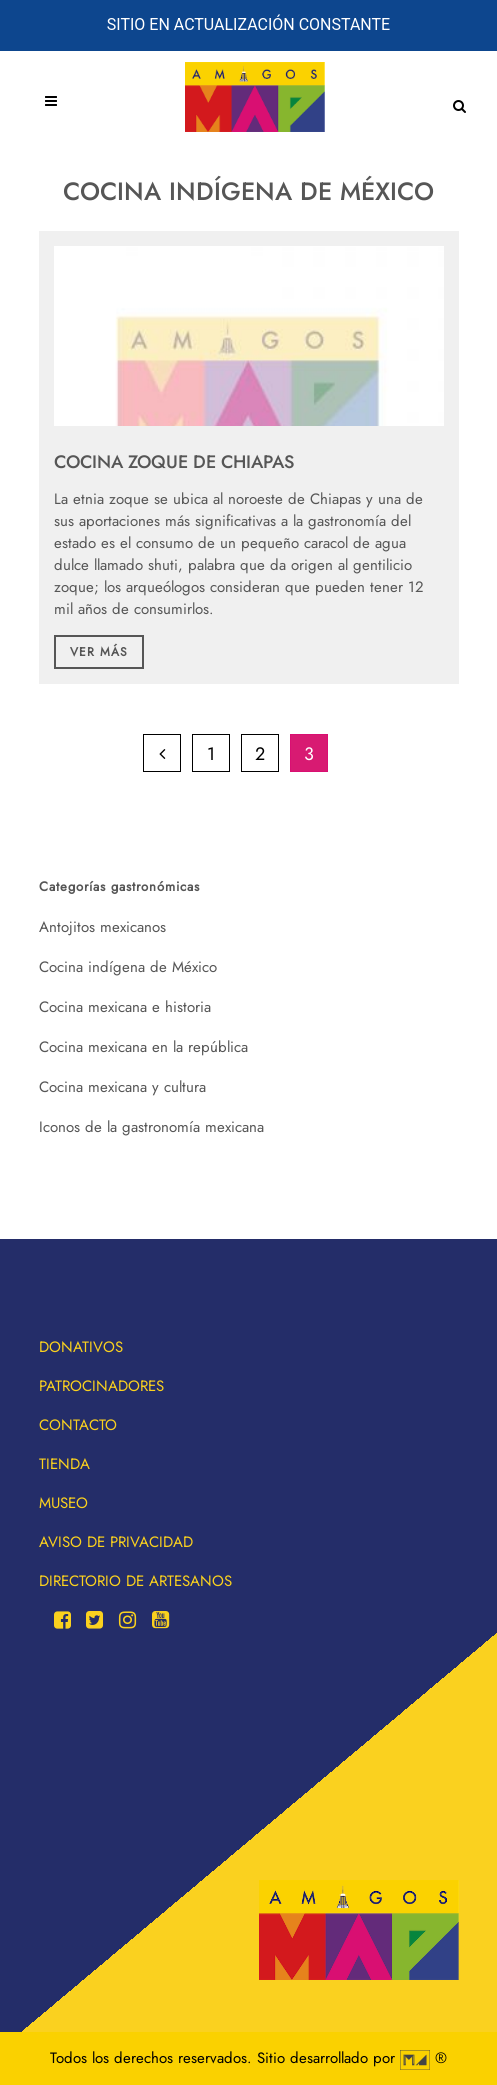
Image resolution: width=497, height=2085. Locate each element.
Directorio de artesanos (135, 1581)
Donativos (81, 1347)
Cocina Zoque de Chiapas (174, 462)
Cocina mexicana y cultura (122, 1087)
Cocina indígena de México (128, 967)
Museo (63, 1503)
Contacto (78, 1425)
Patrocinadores (101, 1386)
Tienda (64, 1464)
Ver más (99, 652)
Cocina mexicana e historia (125, 1007)
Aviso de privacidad (116, 1542)
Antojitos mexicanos (102, 927)
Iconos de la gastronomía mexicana (151, 1127)
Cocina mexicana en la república (143, 1047)
